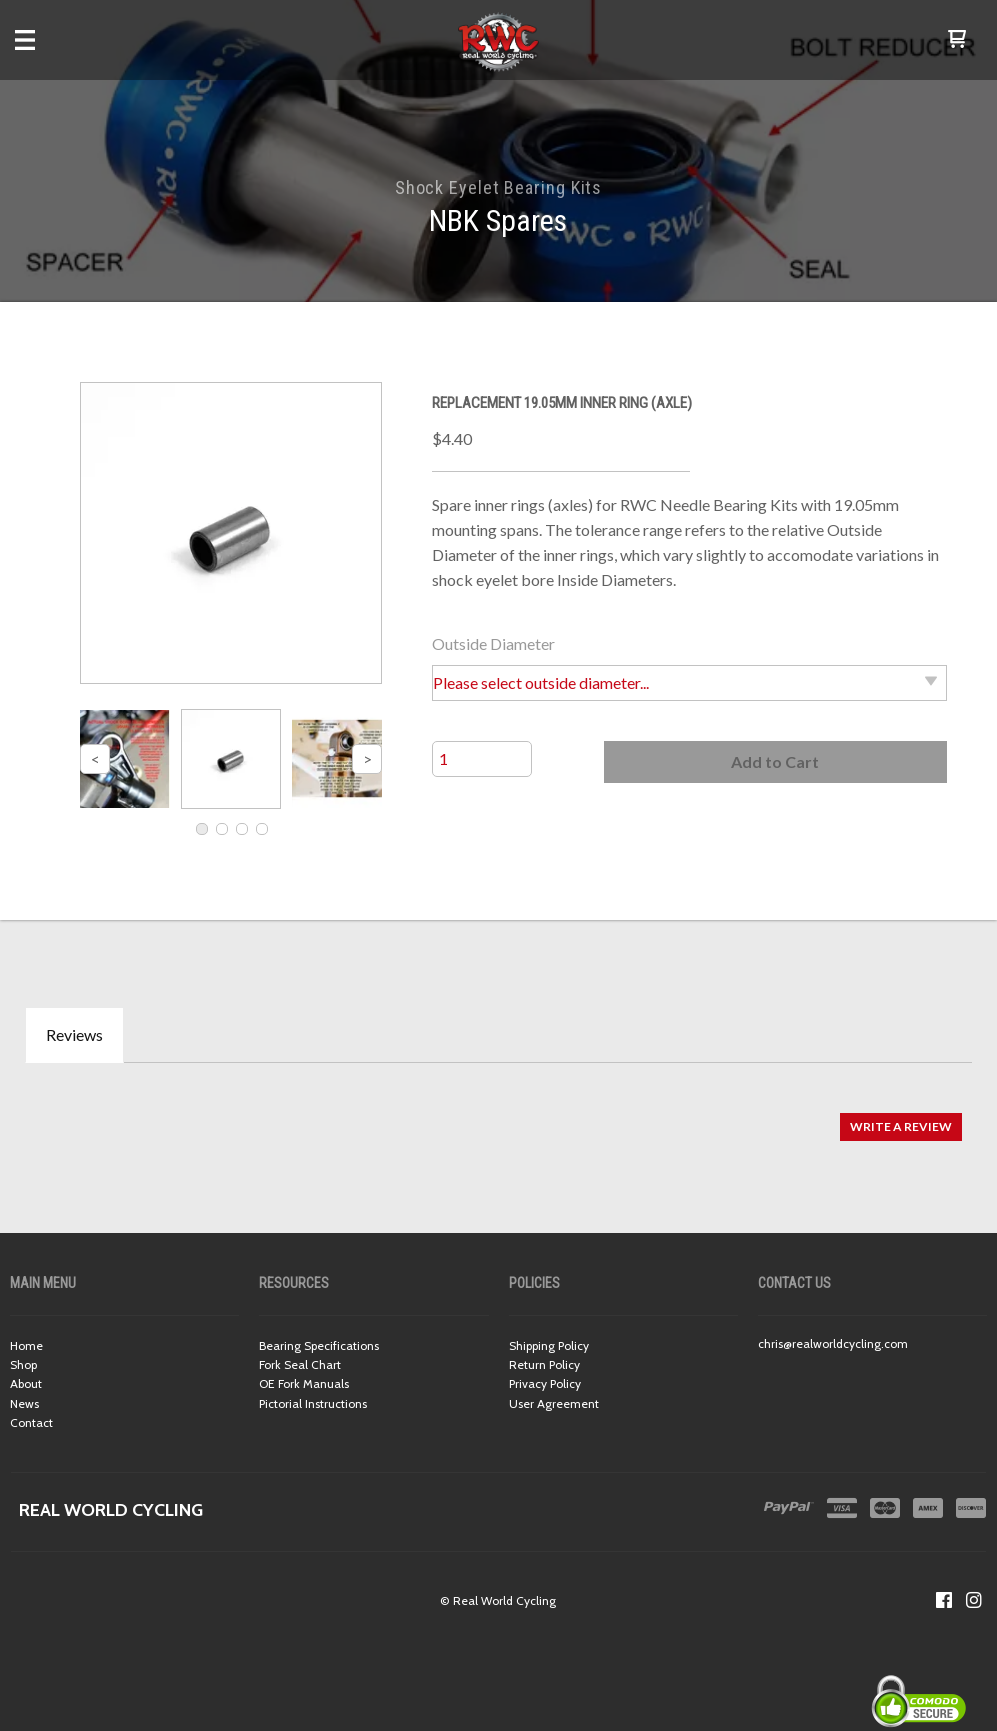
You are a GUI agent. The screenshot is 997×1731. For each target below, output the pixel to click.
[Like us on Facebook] (944, 1600)
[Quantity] (482, 759)
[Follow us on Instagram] (974, 1600)
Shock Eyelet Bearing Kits (499, 187)
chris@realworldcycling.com (833, 1343)
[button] (957, 40)
